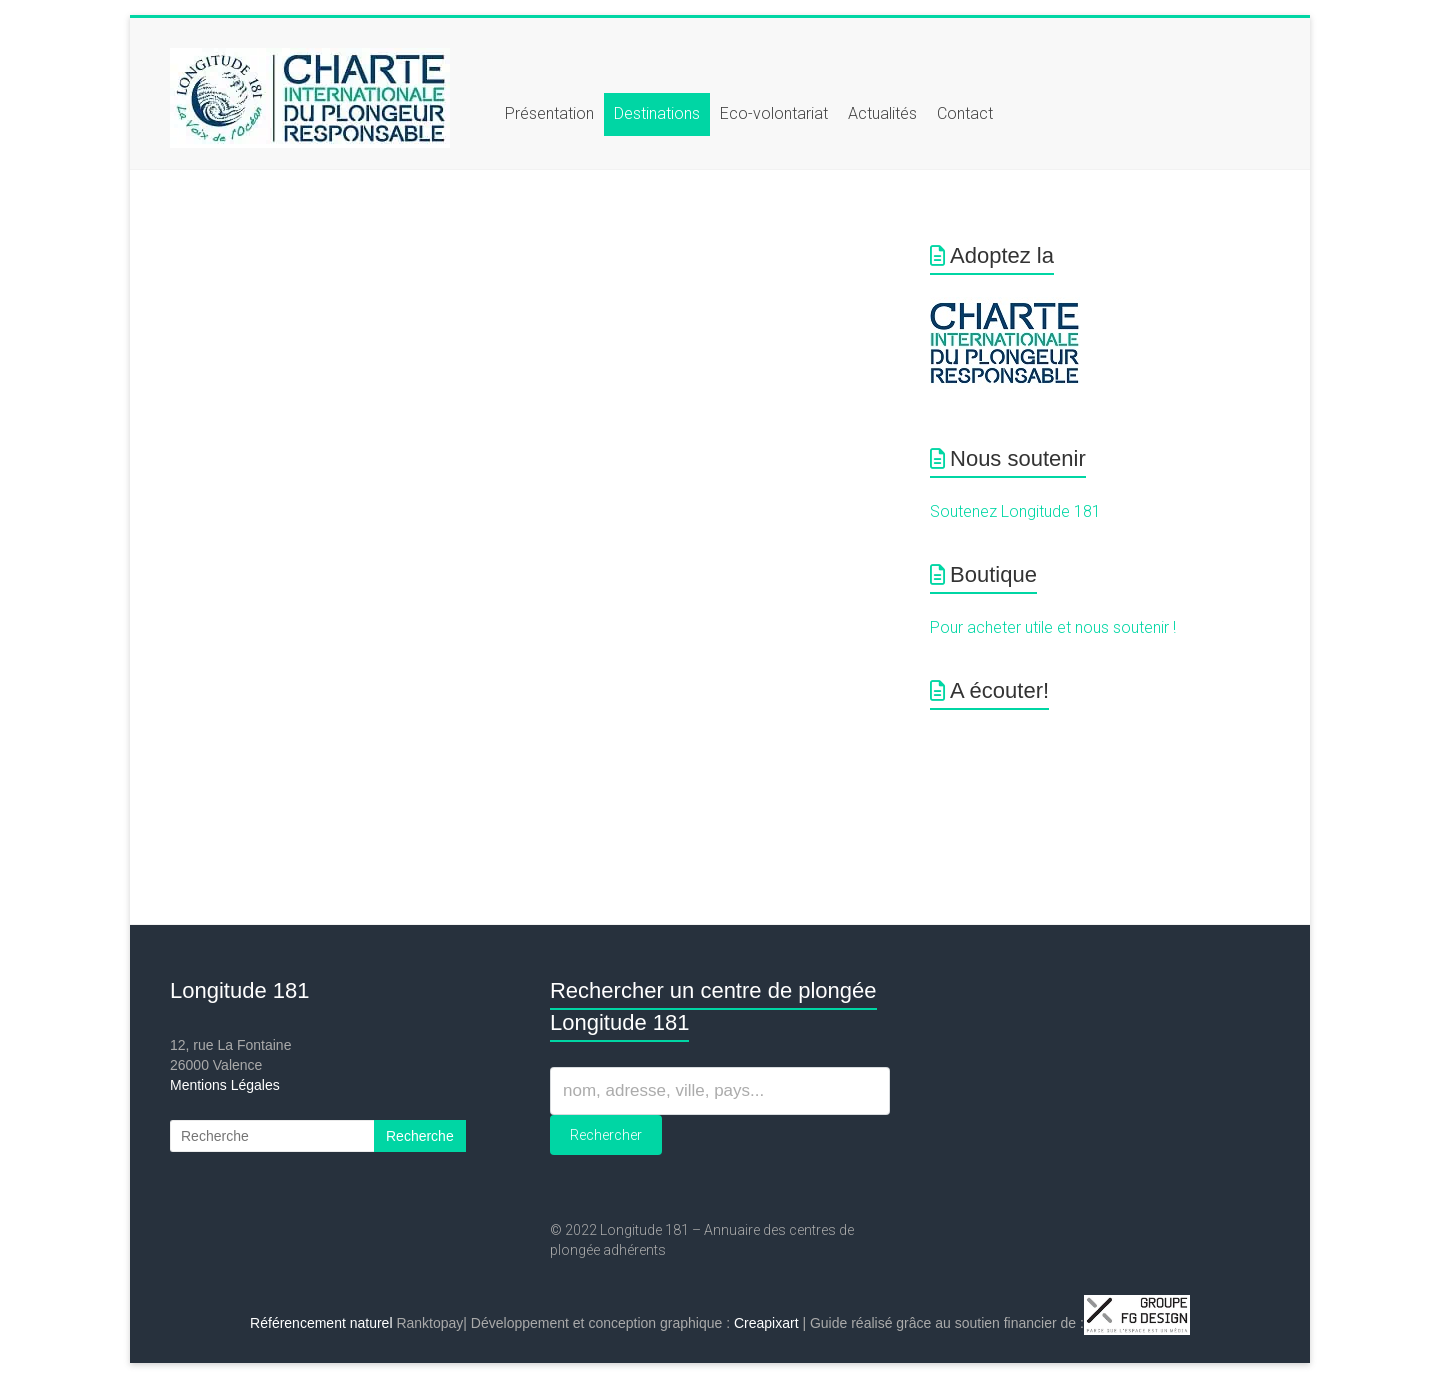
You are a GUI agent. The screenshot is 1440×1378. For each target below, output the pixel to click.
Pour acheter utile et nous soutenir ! (1053, 627)
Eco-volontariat (774, 113)
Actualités (882, 113)
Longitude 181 (239, 990)
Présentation (549, 113)
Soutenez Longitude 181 (1015, 511)
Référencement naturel (321, 1323)
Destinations (657, 113)
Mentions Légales (225, 1085)
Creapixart (766, 1323)
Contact (965, 113)
